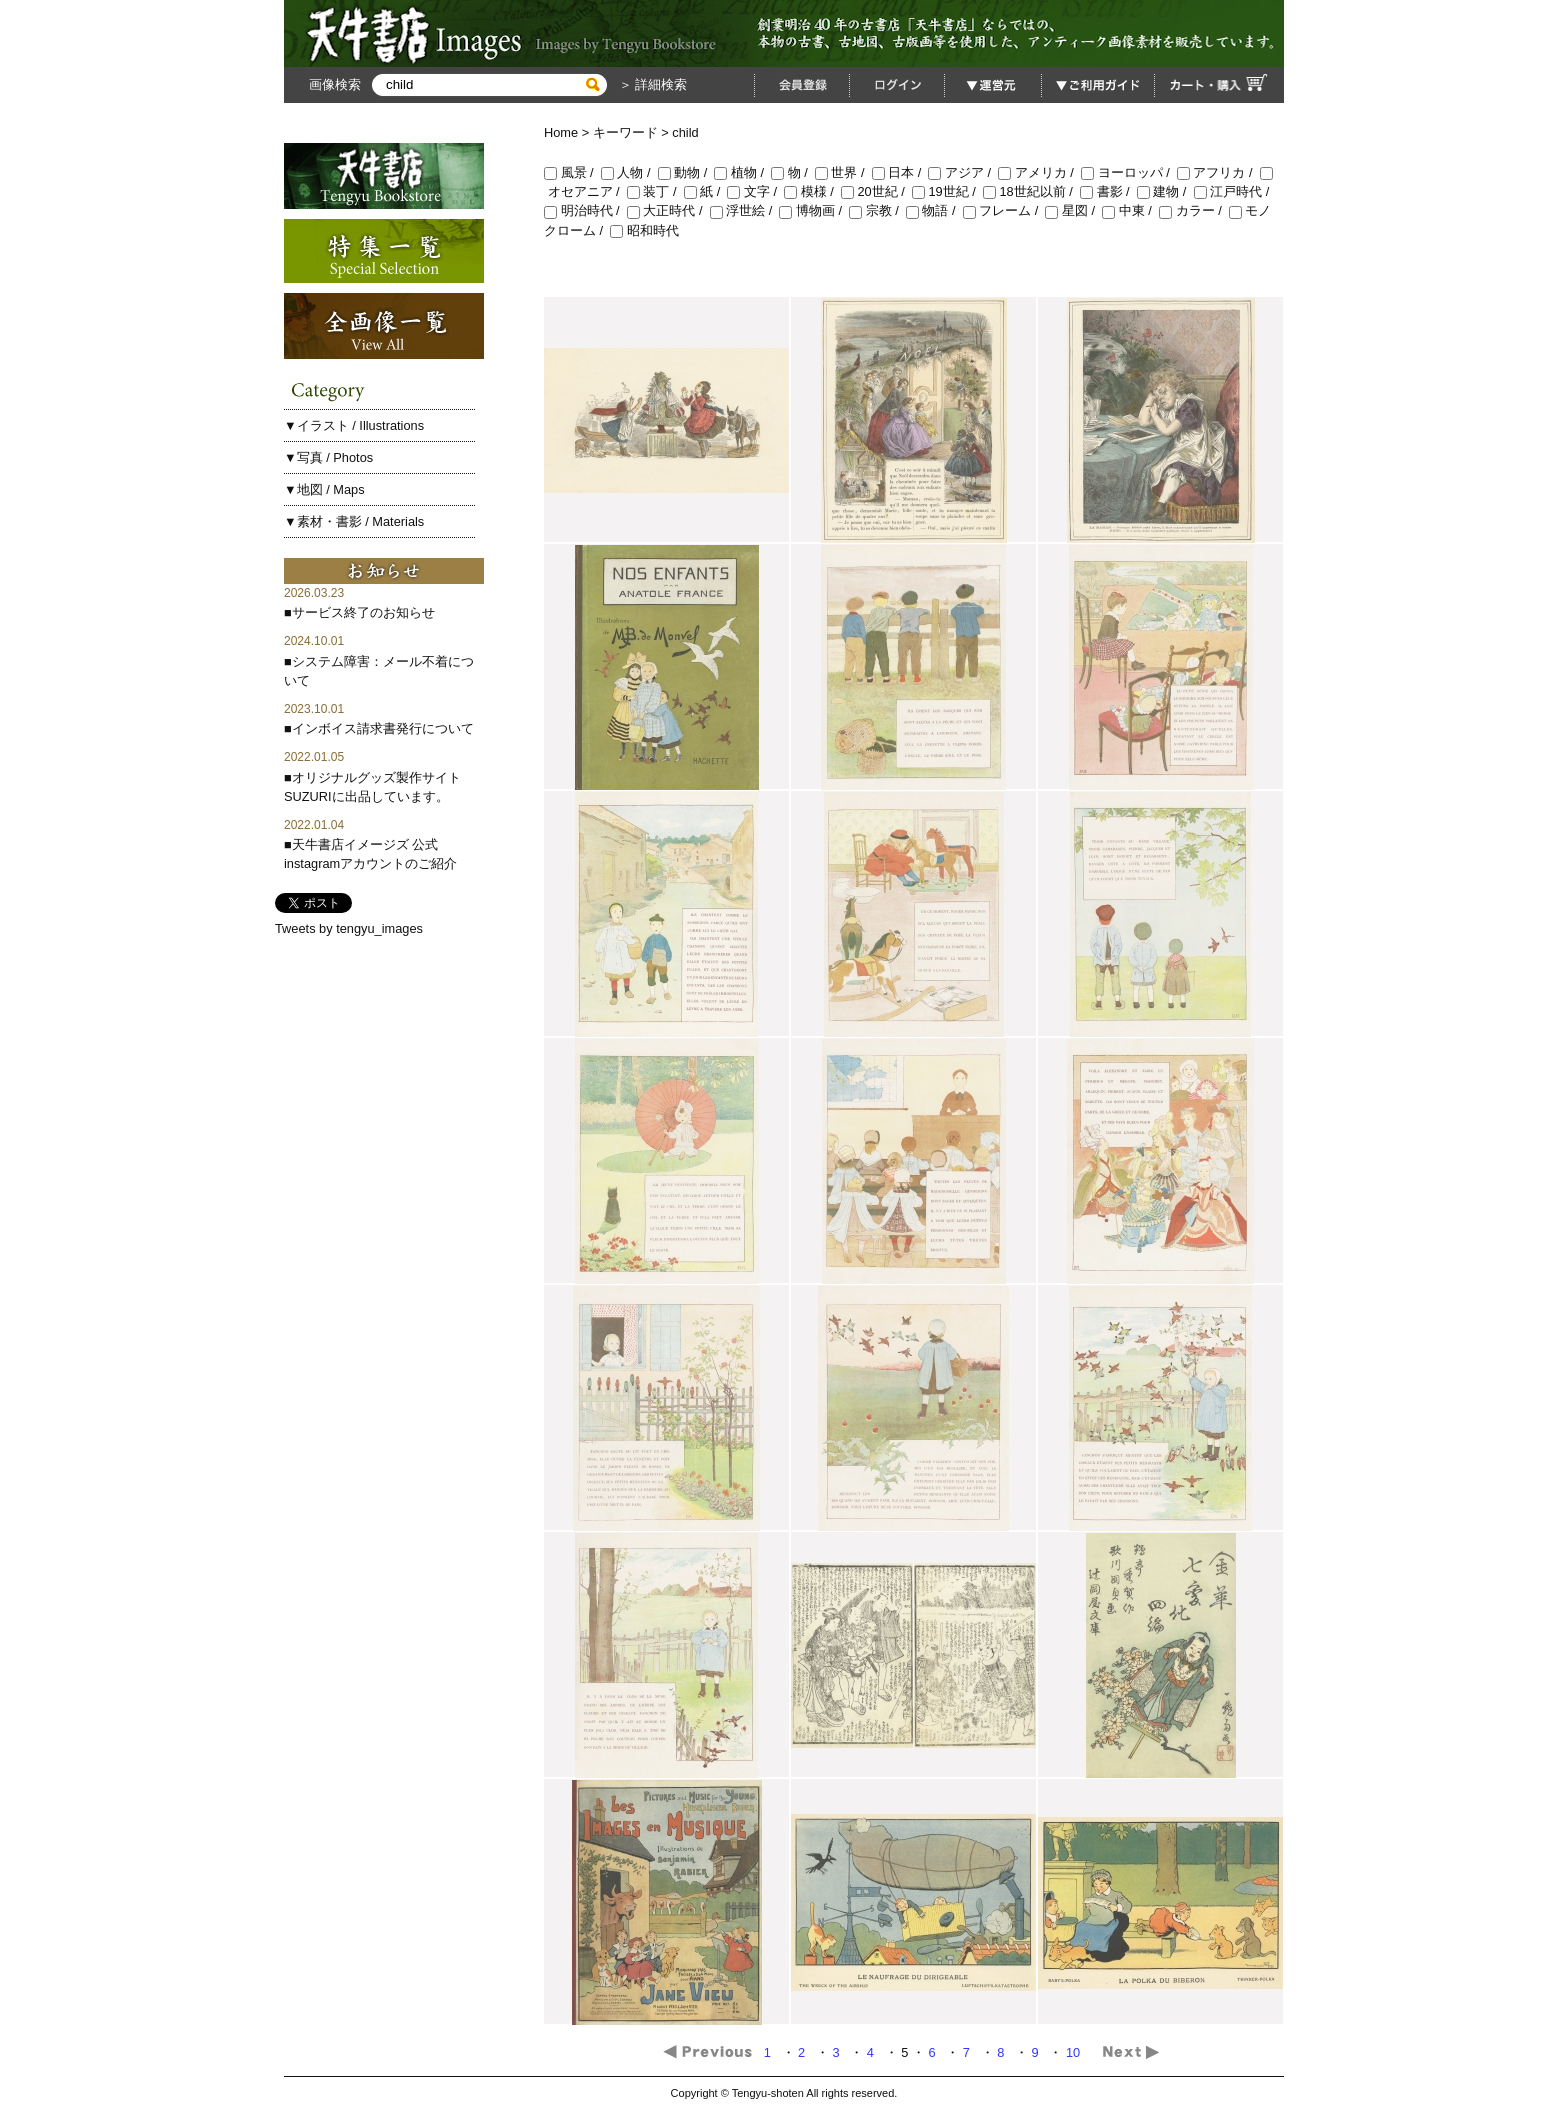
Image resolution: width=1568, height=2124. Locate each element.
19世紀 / (947, 191)
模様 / (812, 191)
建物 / (1165, 191)
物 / (793, 172)
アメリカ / (1039, 172)
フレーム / (1004, 210)
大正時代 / (668, 210)
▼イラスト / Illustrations (354, 425)
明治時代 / (585, 210)
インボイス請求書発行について (383, 728)
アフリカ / (1218, 172)
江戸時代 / (1233, 191)
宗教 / (877, 210)
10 (1075, 2052)
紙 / (706, 191)
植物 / (742, 172)
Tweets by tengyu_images (349, 928)
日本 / (900, 172)
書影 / (1108, 191)
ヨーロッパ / (1129, 172)
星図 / (1073, 210)
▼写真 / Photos (328, 457)
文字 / (755, 191)
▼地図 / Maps (324, 489)
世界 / (843, 172)
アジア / (963, 172)
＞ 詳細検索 (651, 84)
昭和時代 (644, 230)
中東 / (1130, 210)
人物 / (629, 172)
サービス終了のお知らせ (363, 612)
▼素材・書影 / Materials (354, 521)
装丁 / (655, 191)
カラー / (1194, 210)
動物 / (686, 172)
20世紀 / (876, 191)
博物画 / (814, 210)
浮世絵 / (745, 210)
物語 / (934, 210)
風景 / (572, 172)
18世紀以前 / (1031, 191)
